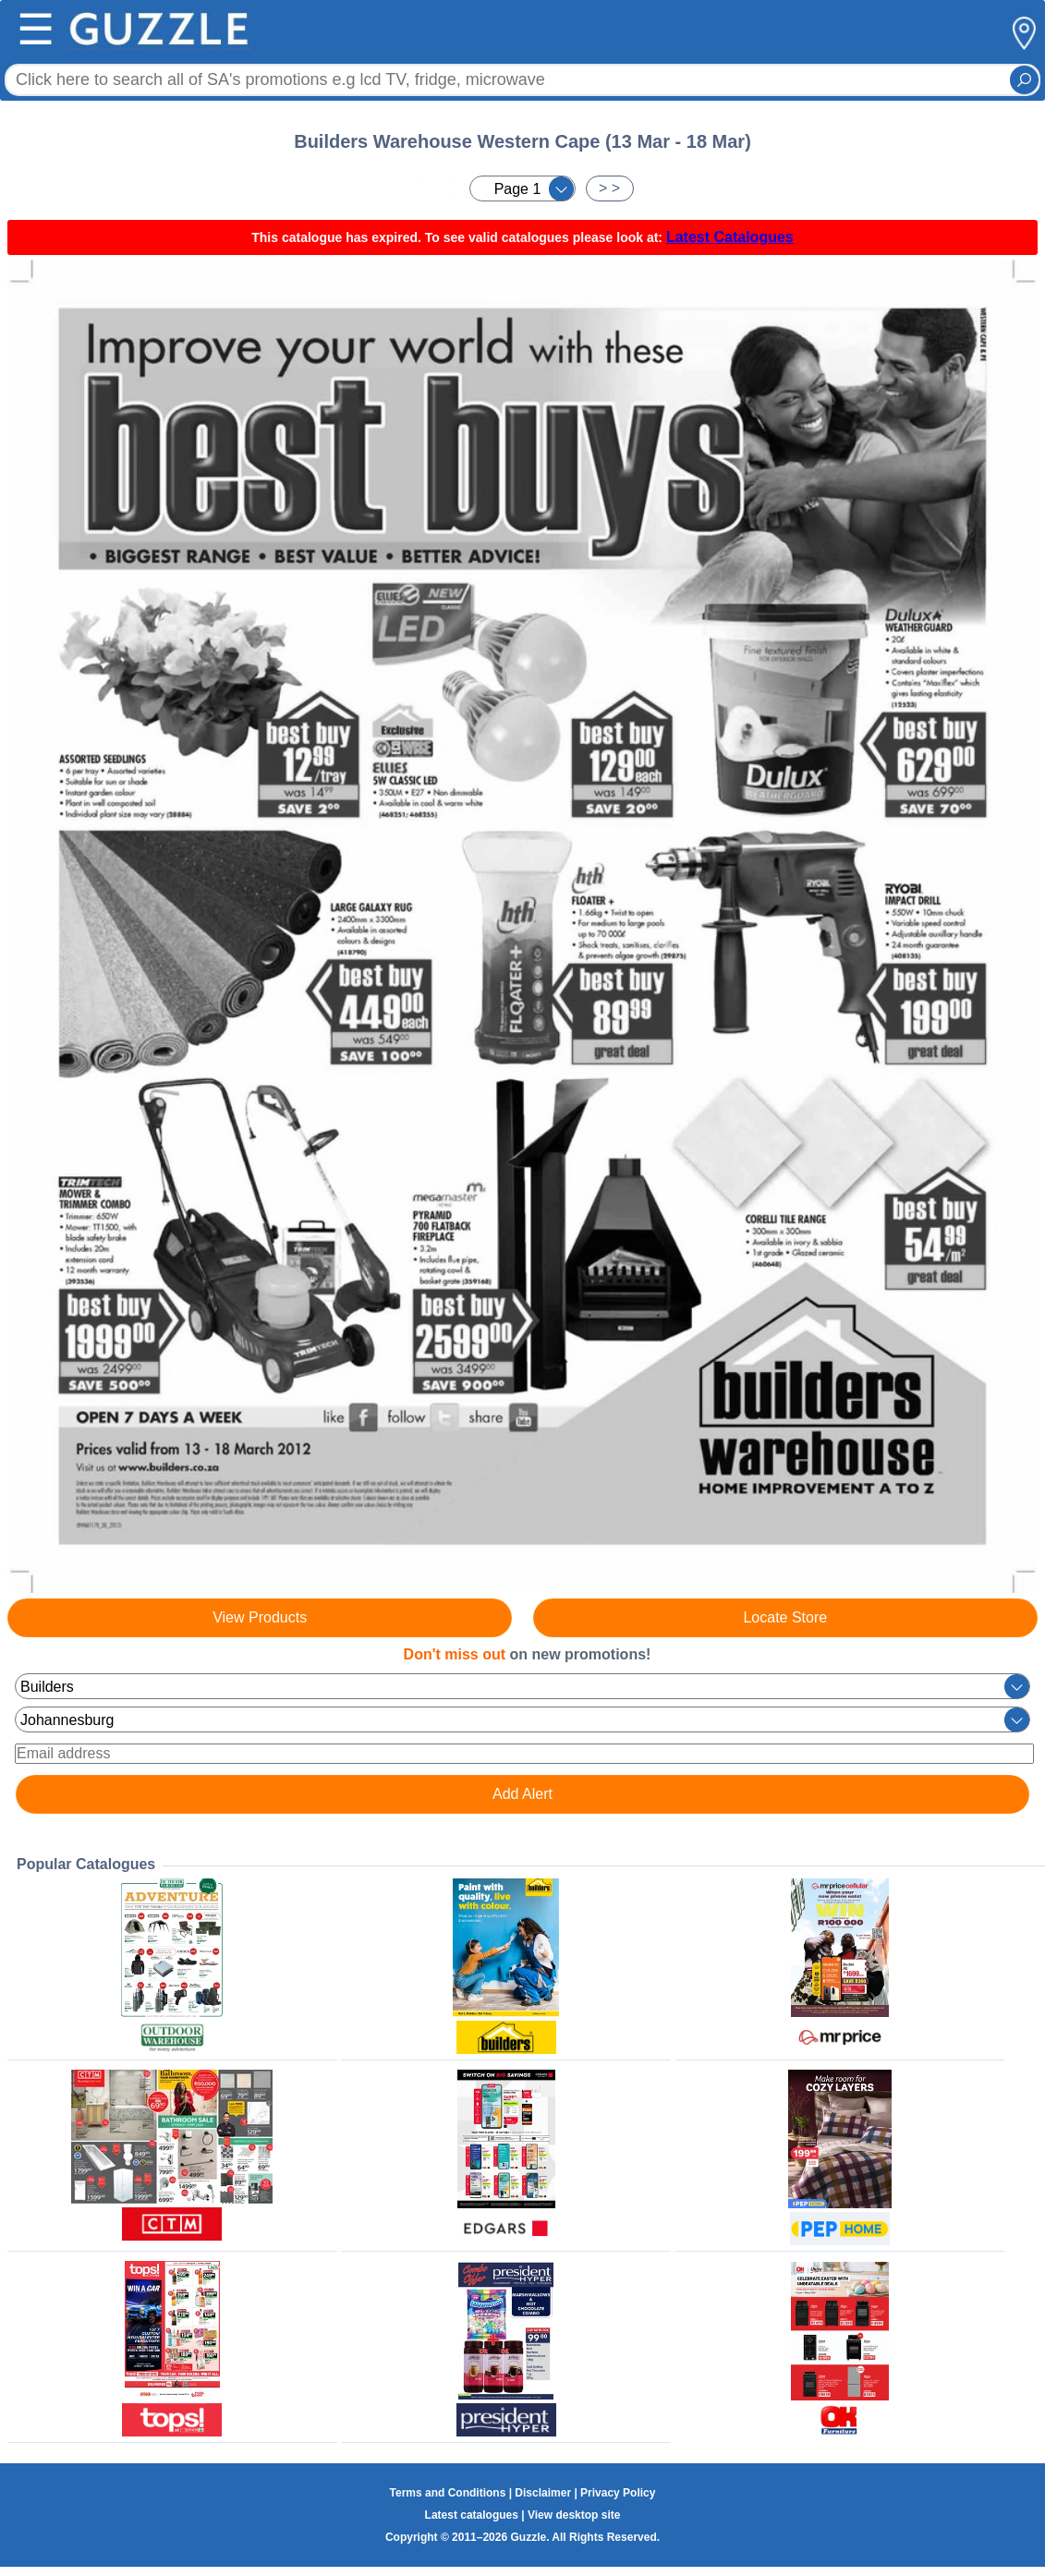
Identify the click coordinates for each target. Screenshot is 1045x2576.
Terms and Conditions (448, 2492)
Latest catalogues (471, 2515)
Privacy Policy (617, 2492)
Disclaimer (543, 2492)
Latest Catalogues (730, 237)
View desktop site (574, 2515)
